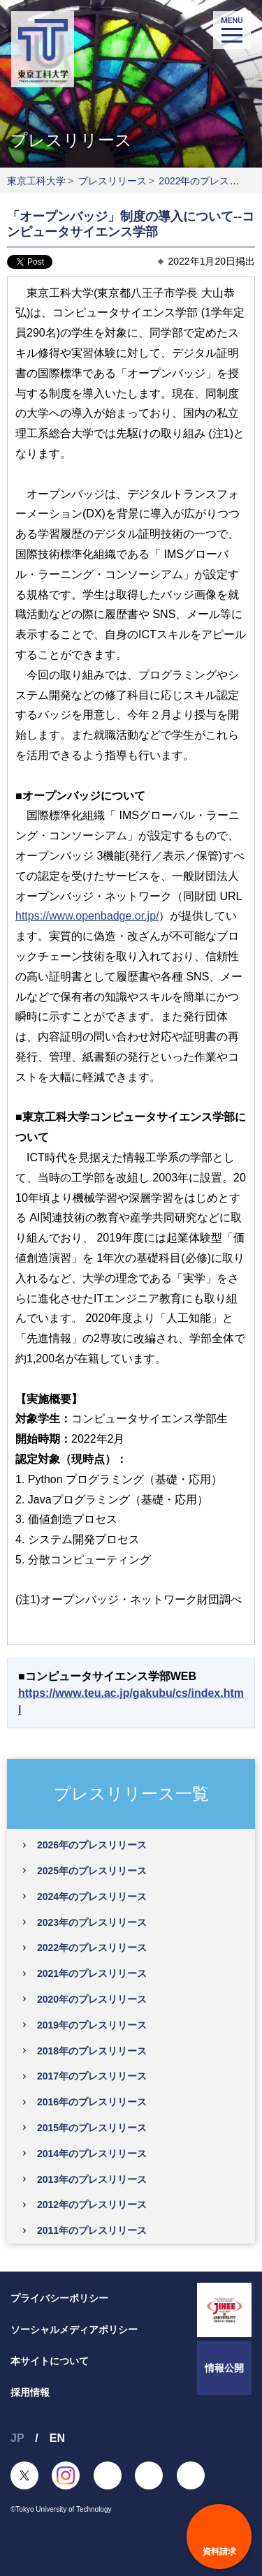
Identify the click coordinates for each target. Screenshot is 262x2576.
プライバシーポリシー (59, 2298)
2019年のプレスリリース (92, 2025)
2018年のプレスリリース (92, 2050)
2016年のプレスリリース (92, 2101)
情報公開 (224, 2367)
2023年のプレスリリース (92, 1922)
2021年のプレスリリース (92, 1973)
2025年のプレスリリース (92, 1870)
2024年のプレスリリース (92, 1896)
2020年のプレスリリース (92, 1999)
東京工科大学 (36, 180)
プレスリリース (112, 180)
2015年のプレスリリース (92, 2127)
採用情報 (30, 2392)
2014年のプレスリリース (92, 2153)
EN (57, 2438)
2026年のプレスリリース (92, 1844)
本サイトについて (49, 2361)
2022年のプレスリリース (92, 1947)
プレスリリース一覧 (131, 1792)
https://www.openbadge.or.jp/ (87, 916)
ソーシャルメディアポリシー (74, 2329)
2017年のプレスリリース (92, 2076)
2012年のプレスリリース (92, 2204)
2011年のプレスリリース (92, 2230)
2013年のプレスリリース (92, 2179)
